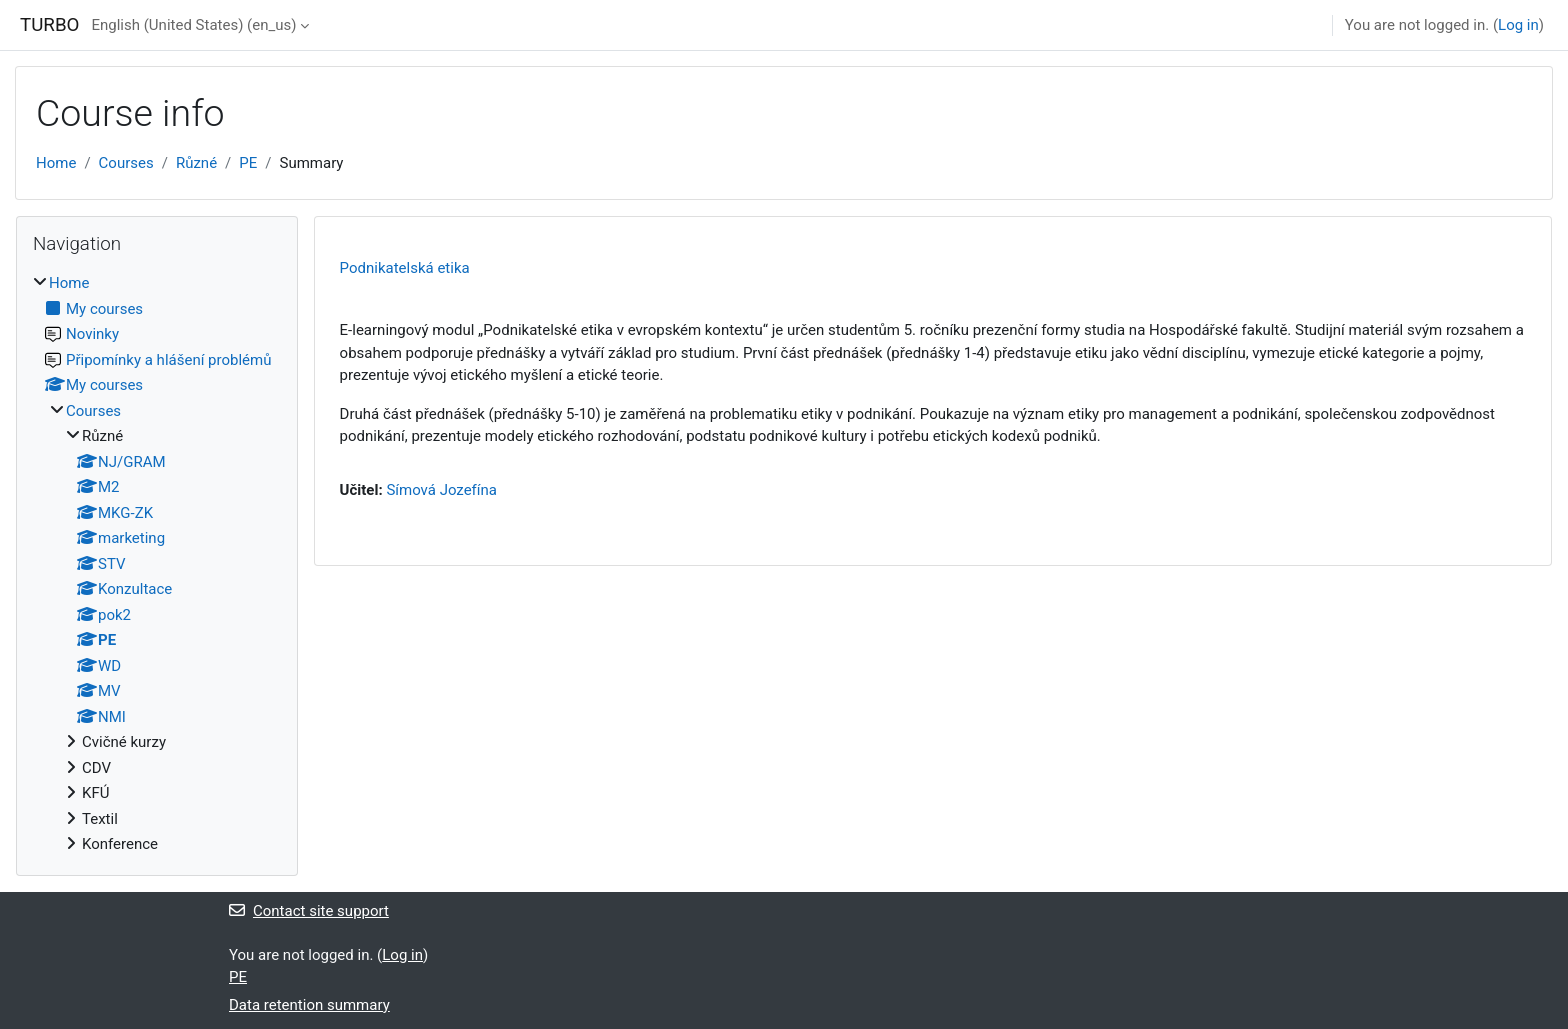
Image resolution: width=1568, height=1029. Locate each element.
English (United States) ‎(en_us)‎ (193, 25)
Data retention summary (309, 1005)
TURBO (49, 25)
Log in (1518, 25)
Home (56, 163)
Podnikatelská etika (405, 268)
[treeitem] (157, 564)
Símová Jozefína (441, 490)
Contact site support (309, 911)
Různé (196, 163)
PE (248, 163)
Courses (126, 163)
